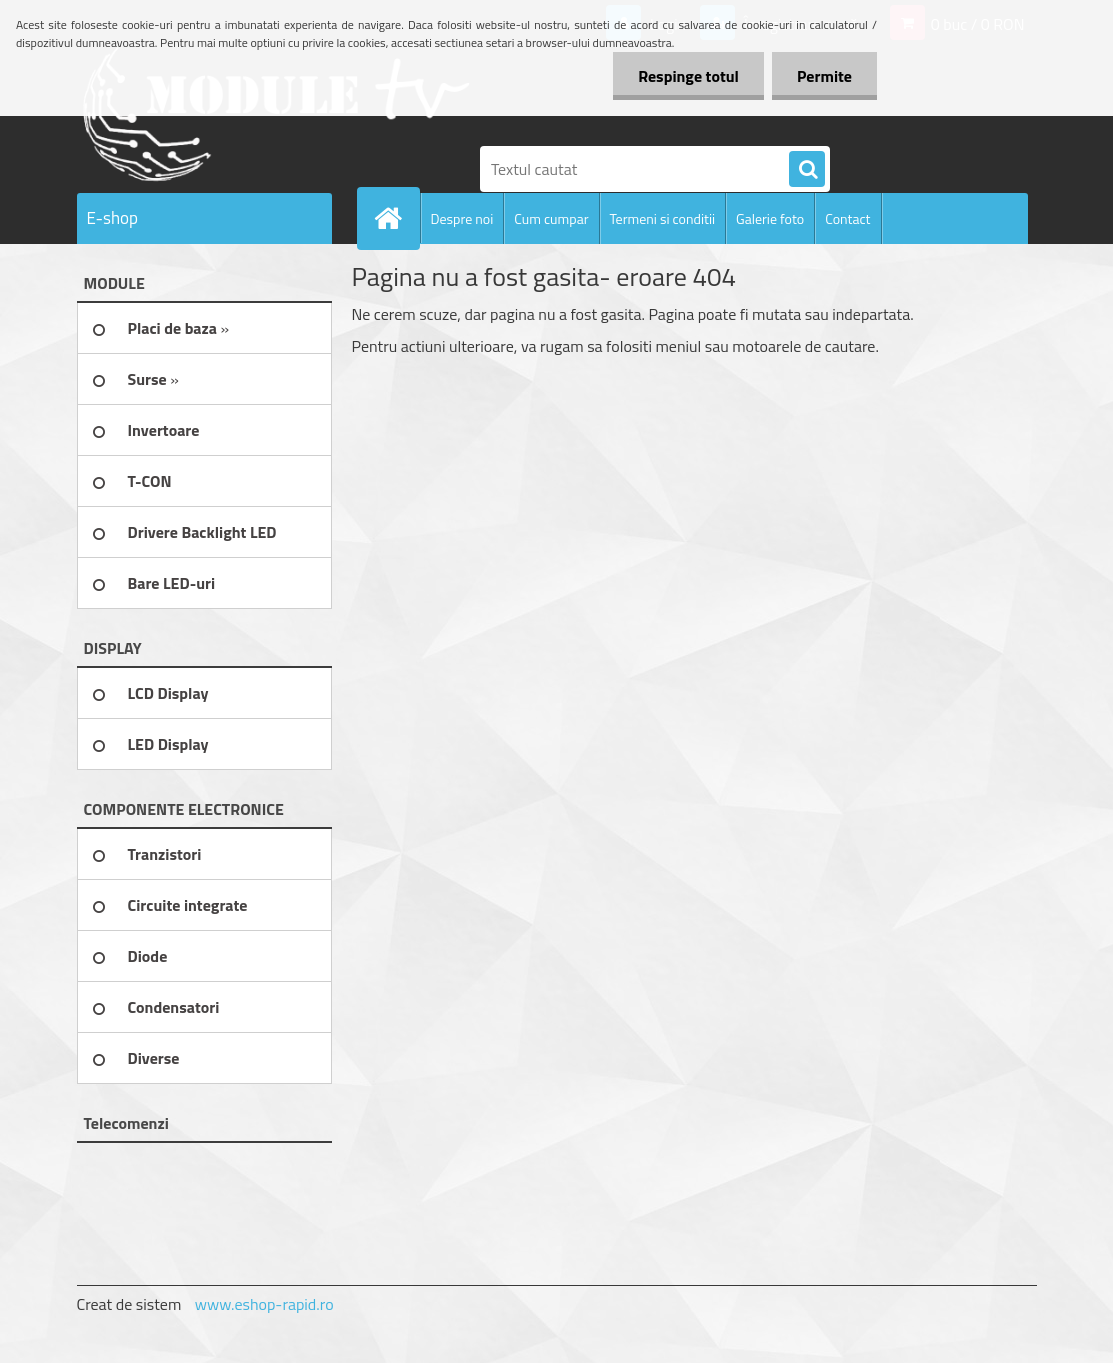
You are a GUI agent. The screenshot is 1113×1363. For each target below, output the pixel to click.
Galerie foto (770, 218)
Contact (847, 218)
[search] (807, 170)
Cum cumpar (551, 218)
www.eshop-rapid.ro (264, 1304)
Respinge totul (688, 76)
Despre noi (462, 218)
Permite (824, 76)
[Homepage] (397, 218)
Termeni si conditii (663, 218)
